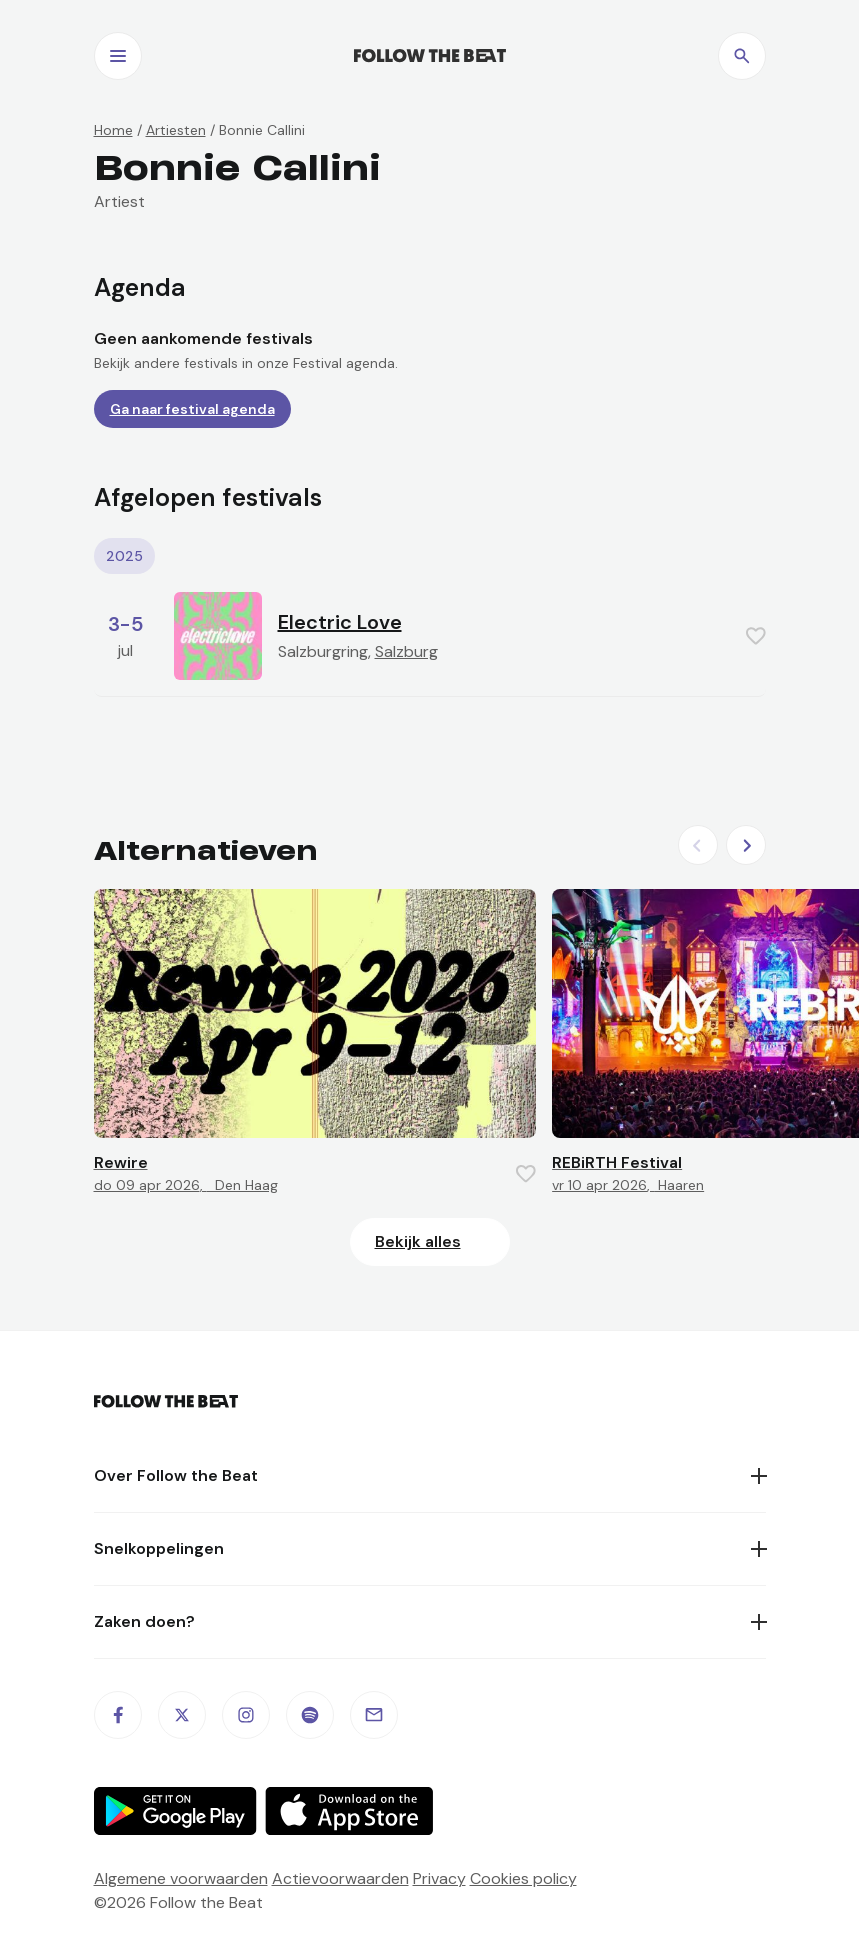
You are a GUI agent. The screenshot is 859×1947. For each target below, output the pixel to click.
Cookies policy (523, 1878)
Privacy (439, 1878)
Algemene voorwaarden (181, 1878)
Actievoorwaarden (340, 1878)
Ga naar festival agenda (192, 409)
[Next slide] (746, 845)
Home (113, 130)
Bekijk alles (418, 1241)
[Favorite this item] (756, 636)
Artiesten (176, 130)
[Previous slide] (698, 845)
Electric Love (340, 622)
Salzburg (406, 651)
